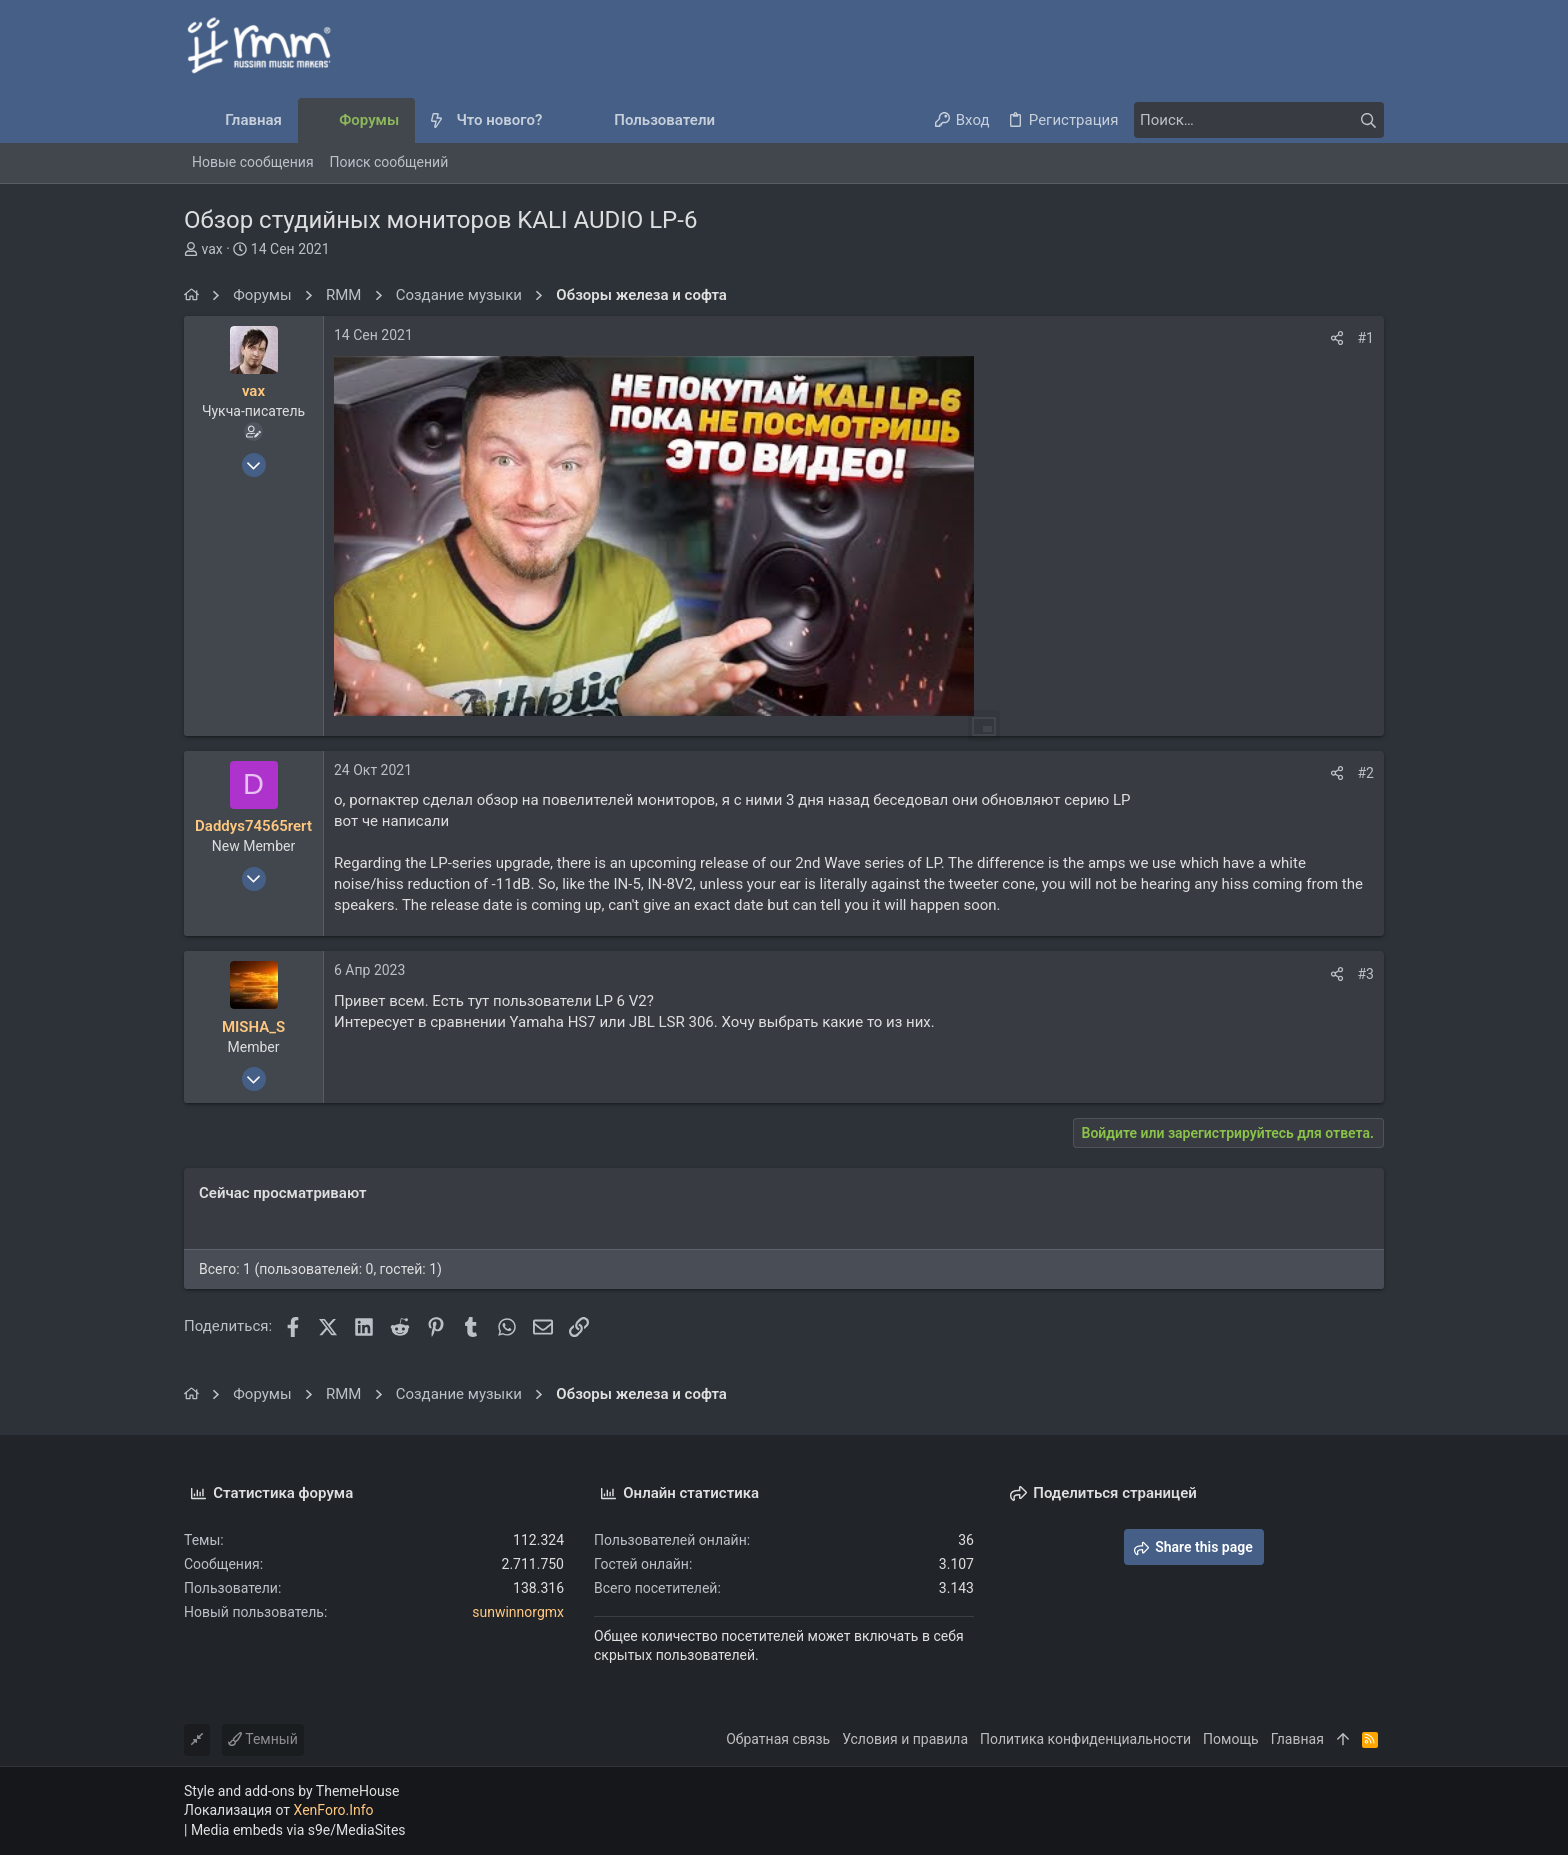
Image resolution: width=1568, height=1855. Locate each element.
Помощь (1231, 1739)
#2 (1366, 773)
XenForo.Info (334, 1810)
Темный (263, 1739)
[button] (558, 120)
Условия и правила (905, 1739)
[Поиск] (1259, 120)
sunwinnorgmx (518, 1612)
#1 (1366, 338)
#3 (1366, 974)
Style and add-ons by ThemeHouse (291, 1791)
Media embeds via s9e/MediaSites (298, 1830)
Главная (1297, 1739)
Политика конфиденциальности (1085, 1739)
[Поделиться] (1337, 338)
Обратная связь (778, 1739)
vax (211, 249)
